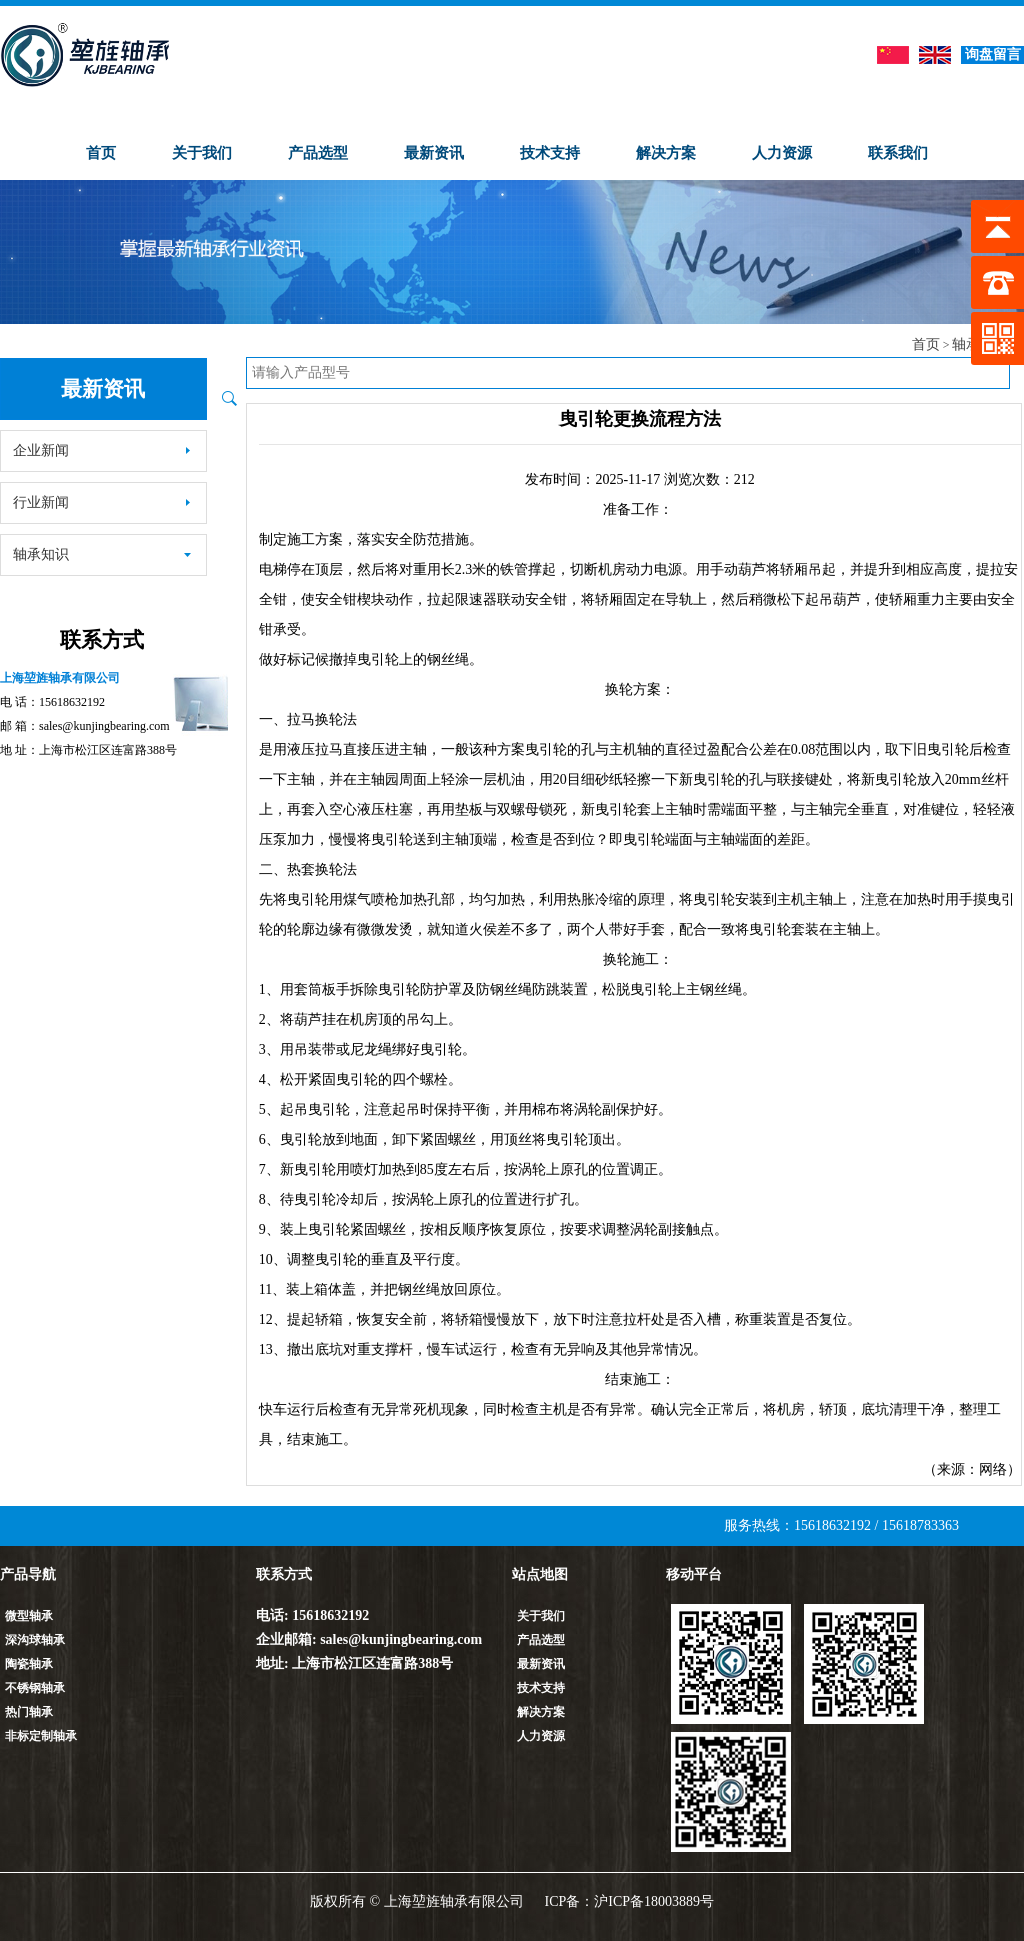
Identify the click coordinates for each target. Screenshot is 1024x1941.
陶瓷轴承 (29, 1664)
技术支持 (550, 153)
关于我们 (202, 153)
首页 (101, 153)
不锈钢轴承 (35, 1688)
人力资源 (782, 153)
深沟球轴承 (35, 1640)
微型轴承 (29, 1616)
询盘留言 (993, 54)
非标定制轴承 (41, 1736)
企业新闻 (102, 450)
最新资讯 (434, 153)
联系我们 (898, 153)
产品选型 (318, 153)
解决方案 (666, 153)
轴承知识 (102, 554)
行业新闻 (102, 502)
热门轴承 (29, 1712)
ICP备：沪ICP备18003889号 (630, 1901)
